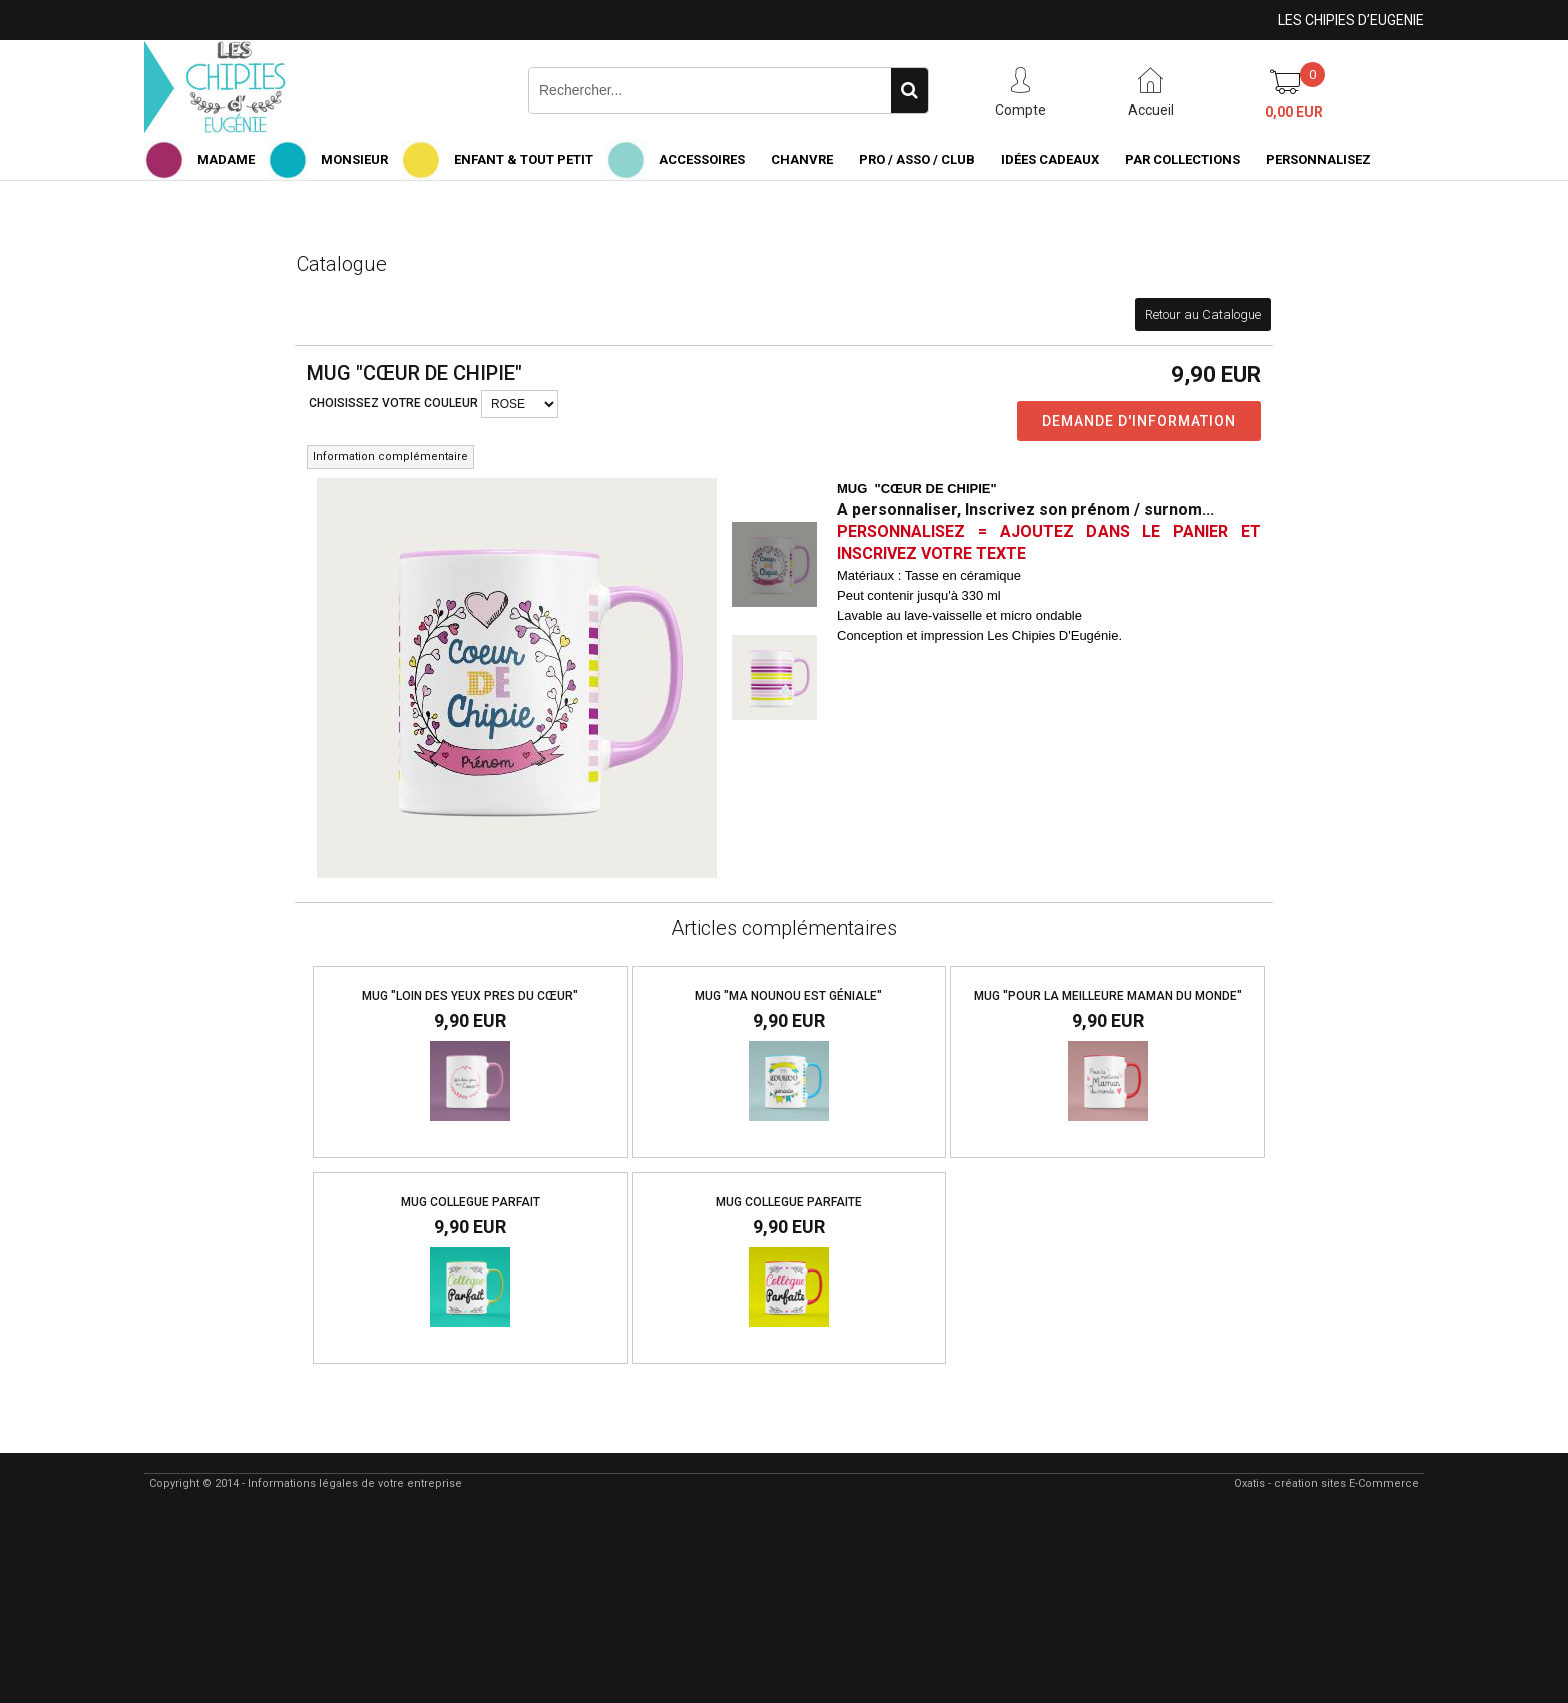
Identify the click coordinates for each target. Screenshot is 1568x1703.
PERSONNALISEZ (1318, 159)
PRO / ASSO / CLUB (917, 159)
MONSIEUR (354, 159)
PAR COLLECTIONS (1182, 159)
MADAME (226, 159)
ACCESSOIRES (702, 159)
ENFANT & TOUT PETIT (523, 159)
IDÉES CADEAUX (1050, 159)
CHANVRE (802, 159)
